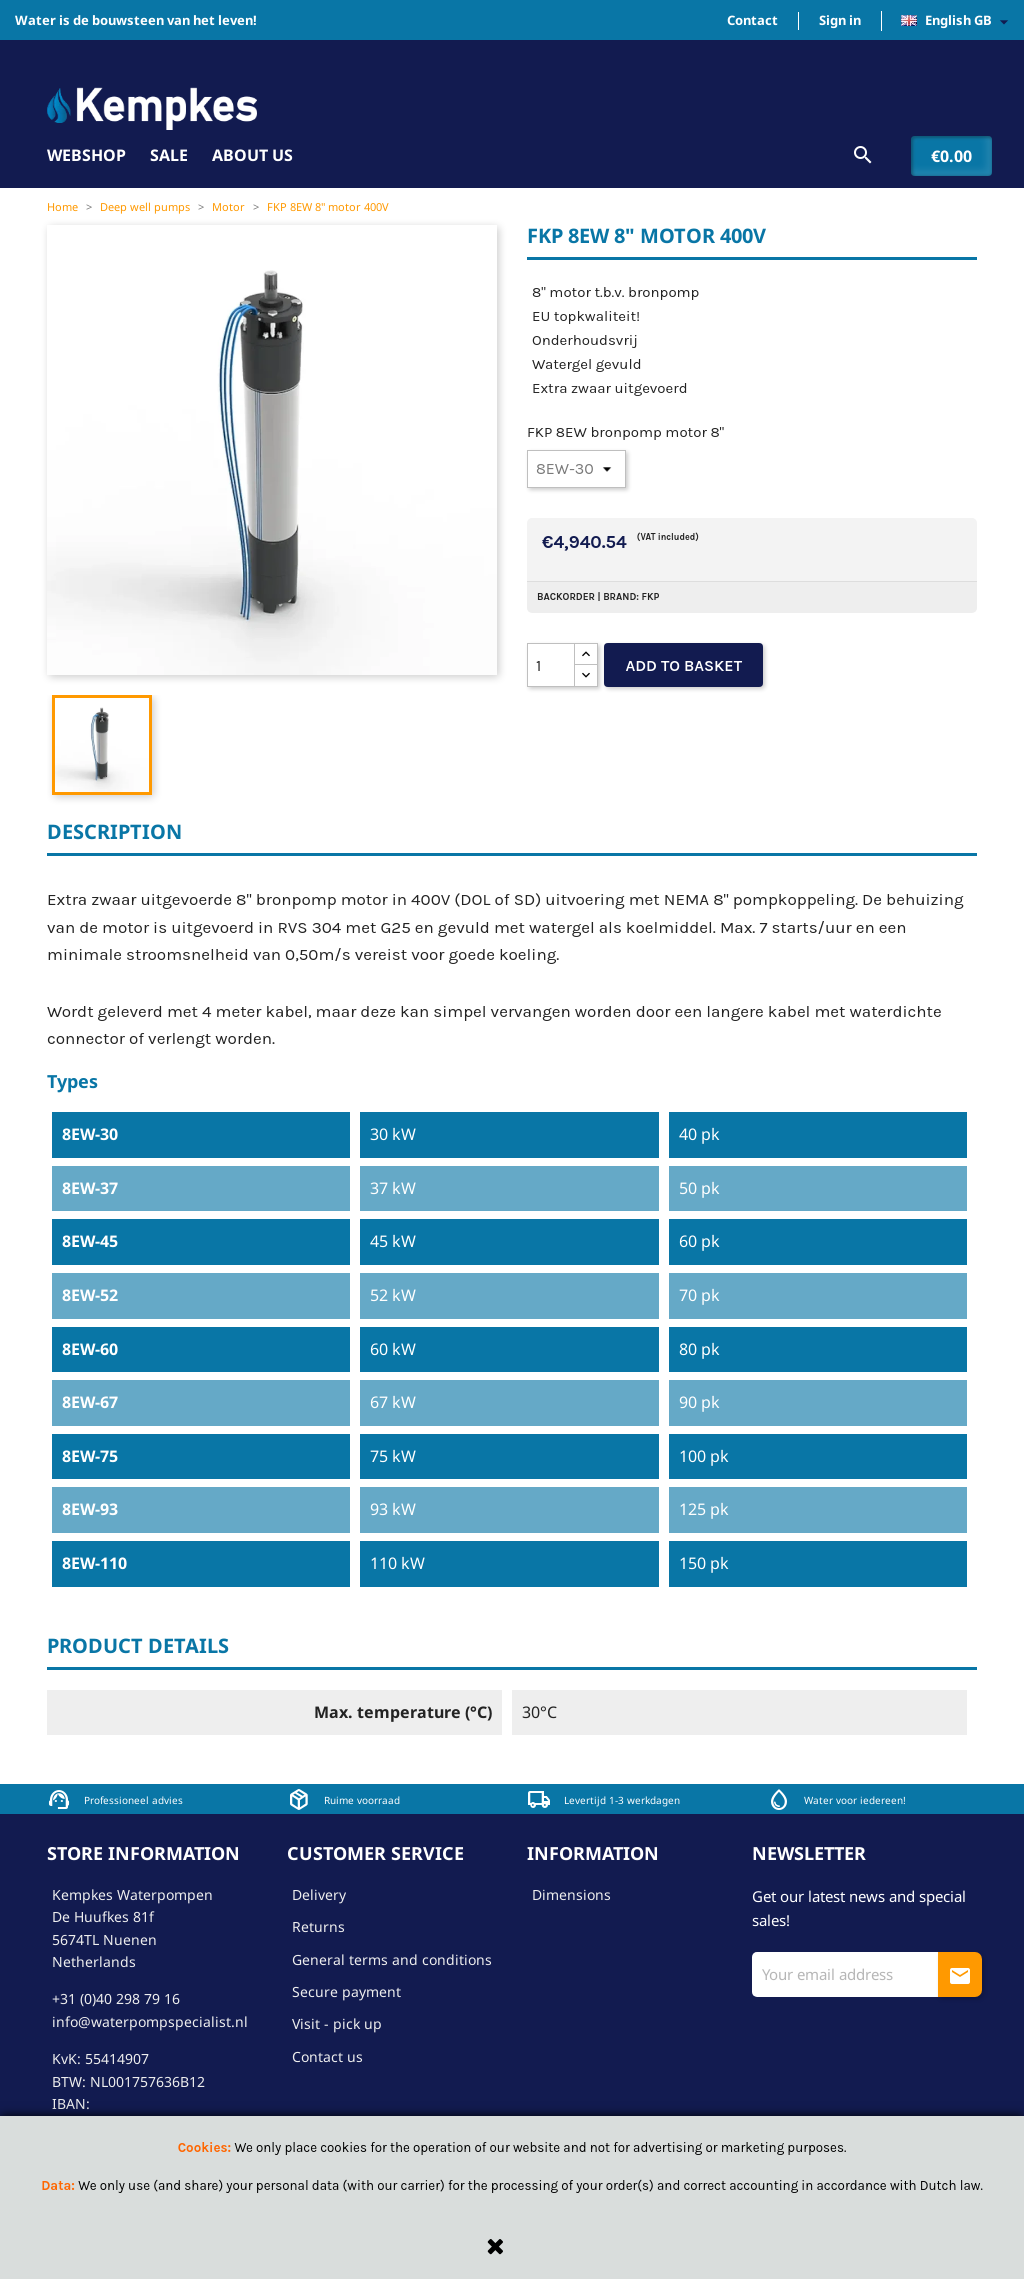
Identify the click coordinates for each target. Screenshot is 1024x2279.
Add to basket (683, 665)
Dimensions (571, 1894)
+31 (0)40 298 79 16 (116, 1998)
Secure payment (346, 1991)
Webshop (86, 155)
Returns (318, 1926)
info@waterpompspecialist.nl (150, 2021)
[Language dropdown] (960, 21)
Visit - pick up (337, 2023)
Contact (752, 20)
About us (252, 155)
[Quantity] (551, 665)
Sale (169, 155)
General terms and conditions (392, 1959)
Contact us (327, 2056)
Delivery (319, 1894)
